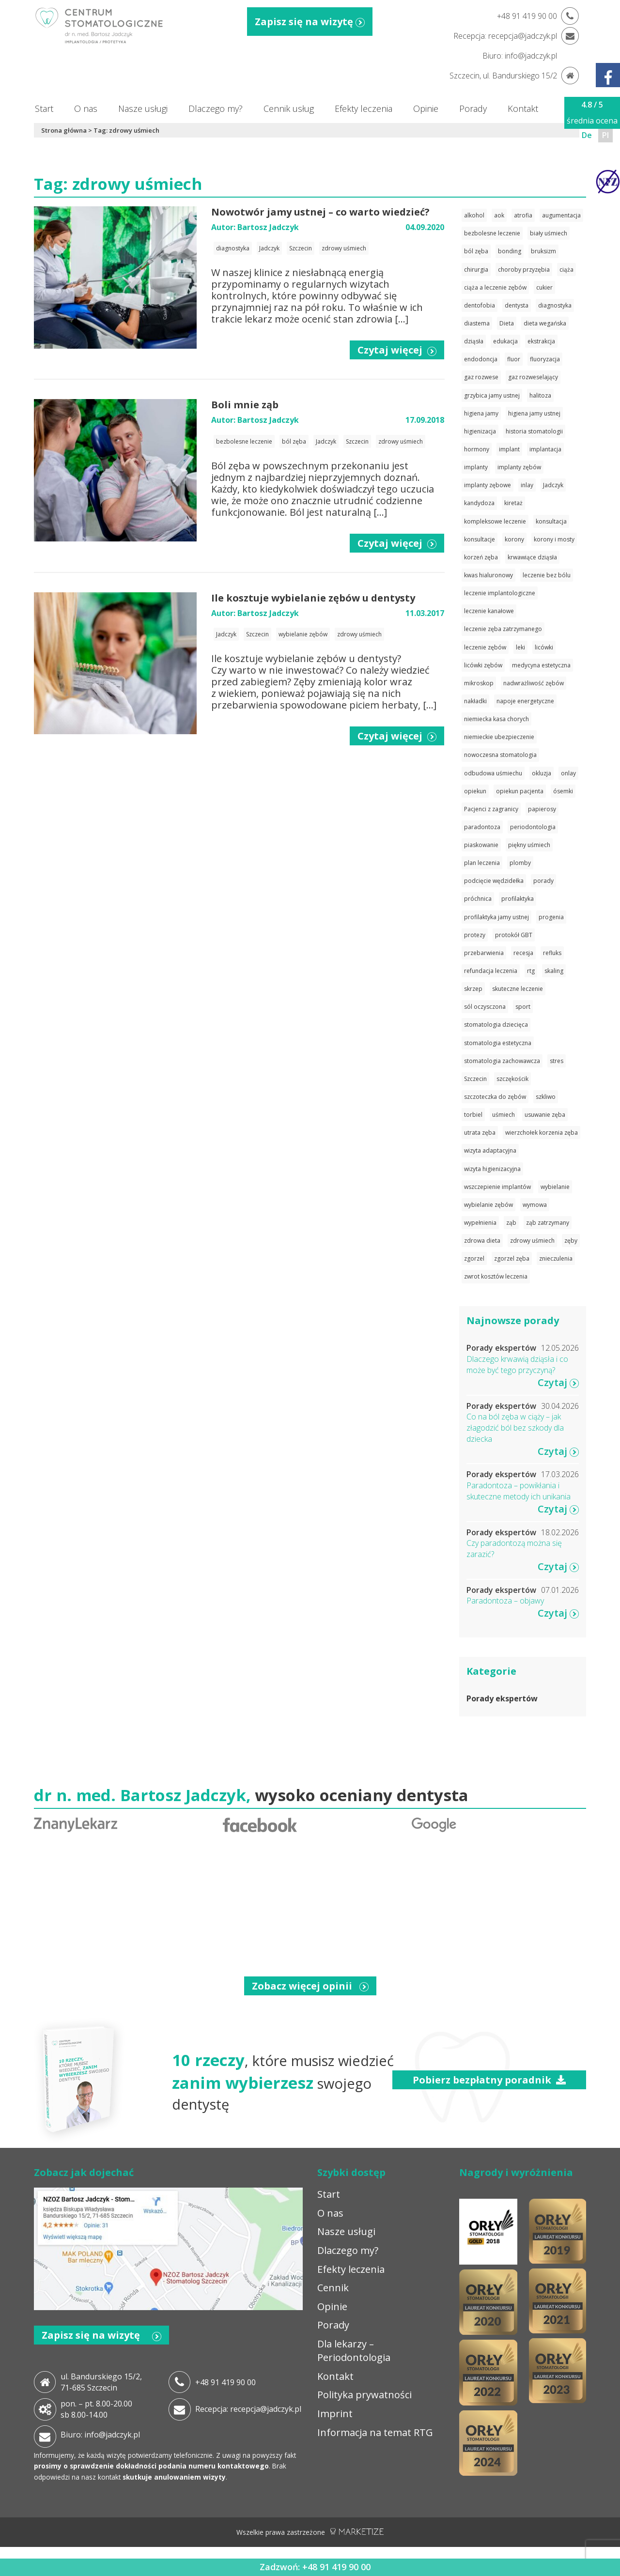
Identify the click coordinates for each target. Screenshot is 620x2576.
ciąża (566, 269)
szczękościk (512, 1079)
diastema (477, 323)
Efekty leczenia (363, 108)
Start (44, 108)
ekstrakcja (541, 341)
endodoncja (480, 359)
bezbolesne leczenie (244, 441)
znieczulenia (556, 1258)
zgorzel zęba (511, 1258)
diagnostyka (232, 248)
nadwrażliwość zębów (533, 683)
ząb (511, 1223)
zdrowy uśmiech (344, 248)
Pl (605, 135)
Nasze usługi (143, 108)
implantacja (545, 449)
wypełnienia (480, 1223)
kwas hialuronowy (488, 575)
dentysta (516, 305)
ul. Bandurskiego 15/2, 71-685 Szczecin (101, 2382)
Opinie (425, 108)
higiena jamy (481, 413)
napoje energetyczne (525, 701)
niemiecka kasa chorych (496, 719)
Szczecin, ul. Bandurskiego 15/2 (503, 75)
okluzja (541, 773)
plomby (520, 863)
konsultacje (479, 539)
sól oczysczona (485, 1007)
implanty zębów (519, 467)
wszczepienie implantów (497, 1187)
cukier (544, 287)
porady (543, 881)
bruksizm (543, 251)
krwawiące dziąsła (532, 557)
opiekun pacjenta (519, 791)
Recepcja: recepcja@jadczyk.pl (248, 2409)
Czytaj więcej (396, 349)
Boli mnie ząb (245, 404)
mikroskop (479, 683)
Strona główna (64, 130)
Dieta (506, 323)
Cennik (333, 2287)
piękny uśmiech (529, 845)
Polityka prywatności (364, 2394)
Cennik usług (289, 108)
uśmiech (503, 1115)
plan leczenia (482, 863)
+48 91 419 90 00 (225, 2382)
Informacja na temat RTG (375, 2432)
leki (520, 647)
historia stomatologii (534, 431)
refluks (552, 953)
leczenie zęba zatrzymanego (503, 629)
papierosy (542, 809)
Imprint (335, 2413)
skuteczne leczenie (517, 989)
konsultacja (551, 521)
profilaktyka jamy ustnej (496, 917)
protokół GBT (513, 935)
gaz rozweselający (533, 377)
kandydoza (479, 503)
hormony (476, 449)
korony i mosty (554, 539)
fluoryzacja (545, 359)
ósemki (563, 791)
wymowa (535, 1205)
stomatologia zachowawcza (502, 1061)
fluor (513, 359)
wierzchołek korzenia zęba (541, 1132)
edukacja (505, 341)
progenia (551, 917)
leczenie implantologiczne (499, 593)
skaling (553, 971)
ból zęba (294, 441)
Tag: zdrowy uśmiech (126, 130)
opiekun (475, 791)
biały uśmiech (548, 233)
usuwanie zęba (545, 1115)
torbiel (473, 1115)
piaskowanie (481, 845)
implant (509, 449)
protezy (474, 935)
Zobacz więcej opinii (310, 1985)
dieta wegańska (545, 323)
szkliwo (546, 1097)
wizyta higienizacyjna (492, 1169)
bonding (509, 251)
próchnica (478, 899)
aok (499, 215)
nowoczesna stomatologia (500, 755)
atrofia (523, 215)
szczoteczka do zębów (495, 1097)
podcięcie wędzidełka (494, 881)
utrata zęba (480, 1132)
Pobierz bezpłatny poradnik (489, 2079)
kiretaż (513, 503)
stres (556, 1061)
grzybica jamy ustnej (492, 395)
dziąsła (473, 341)
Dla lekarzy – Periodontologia (353, 2350)
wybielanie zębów (303, 634)
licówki (544, 647)
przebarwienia (484, 953)
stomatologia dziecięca (496, 1024)
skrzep (473, 989)
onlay (568, 773)
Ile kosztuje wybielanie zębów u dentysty (313, 597)
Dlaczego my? (215, 108)
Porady (473, 108)
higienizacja (480, 431)
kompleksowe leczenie (495, 521)
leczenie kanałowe (489, 611)
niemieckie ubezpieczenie (499, 737)
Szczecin (300, 248)
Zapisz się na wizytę (310, 21)
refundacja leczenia (490, 971)
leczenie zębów (485, 647)
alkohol (474, 215)
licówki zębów (483, 665)
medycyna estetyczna (541, 665)
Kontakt (523, 108)
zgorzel (474, 1258)
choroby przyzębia (524, 269)
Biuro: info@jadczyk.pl (100, 2434)
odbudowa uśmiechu (493, 773)
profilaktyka (517, 899)
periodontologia (533, 827)
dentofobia (479, 305)
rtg (531, 971)
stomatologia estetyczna (497, 1043)
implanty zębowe (487, 485)
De (587, 135)
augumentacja (561, 215)
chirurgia (476, 269)
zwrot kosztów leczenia (495, 1276)
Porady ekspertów (502, 1698)
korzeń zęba (481, 557)
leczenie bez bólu (547, 575)
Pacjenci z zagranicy (491, 809)
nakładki (475, 701)
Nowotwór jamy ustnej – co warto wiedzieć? (320, 211)
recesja (523, 953)
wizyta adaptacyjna (490, 1150)
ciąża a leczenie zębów (495, 287)
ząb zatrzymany (547, 1223)
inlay (527, 485)
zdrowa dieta (482, 1240)
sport (522, 1007)
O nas (85, 108)
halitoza (540, 395)
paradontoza (482, 827)
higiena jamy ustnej (534, 413)
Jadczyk (269, 248)
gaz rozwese (481, 377)
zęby (570, 1240)
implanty (476, 467)
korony (514, 539)
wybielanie (555, 1187)
